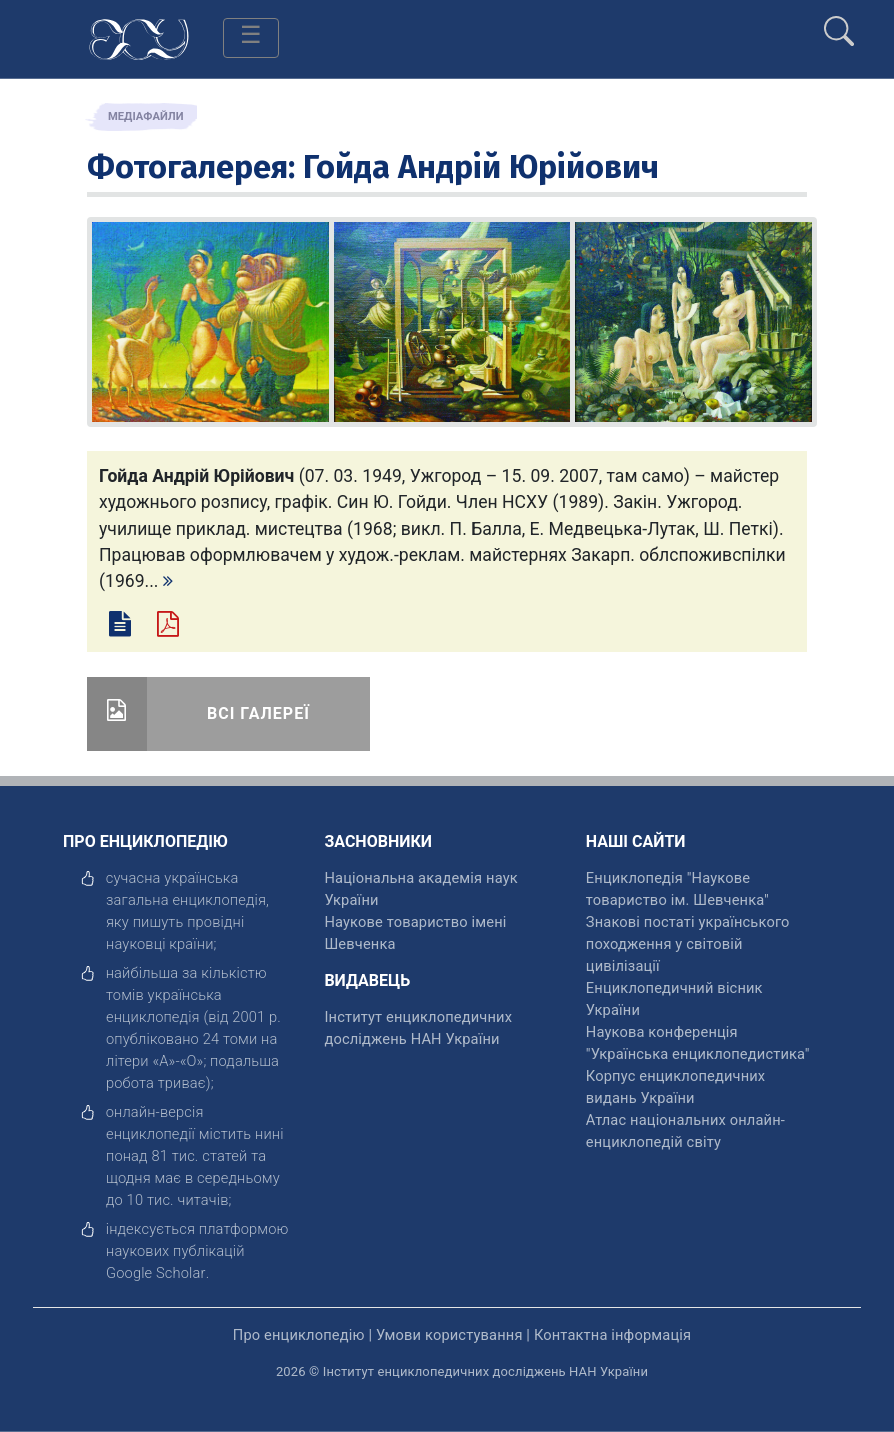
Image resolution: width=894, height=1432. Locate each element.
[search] (839, 23)
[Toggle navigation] (251, 38)
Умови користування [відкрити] (449, 1335)
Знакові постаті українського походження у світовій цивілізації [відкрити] (688, 944)
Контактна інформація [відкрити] (612, 1335)
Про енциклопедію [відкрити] (299, 1335)
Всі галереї (258, 713)
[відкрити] (156, 1273)
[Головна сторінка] (139, 37)
